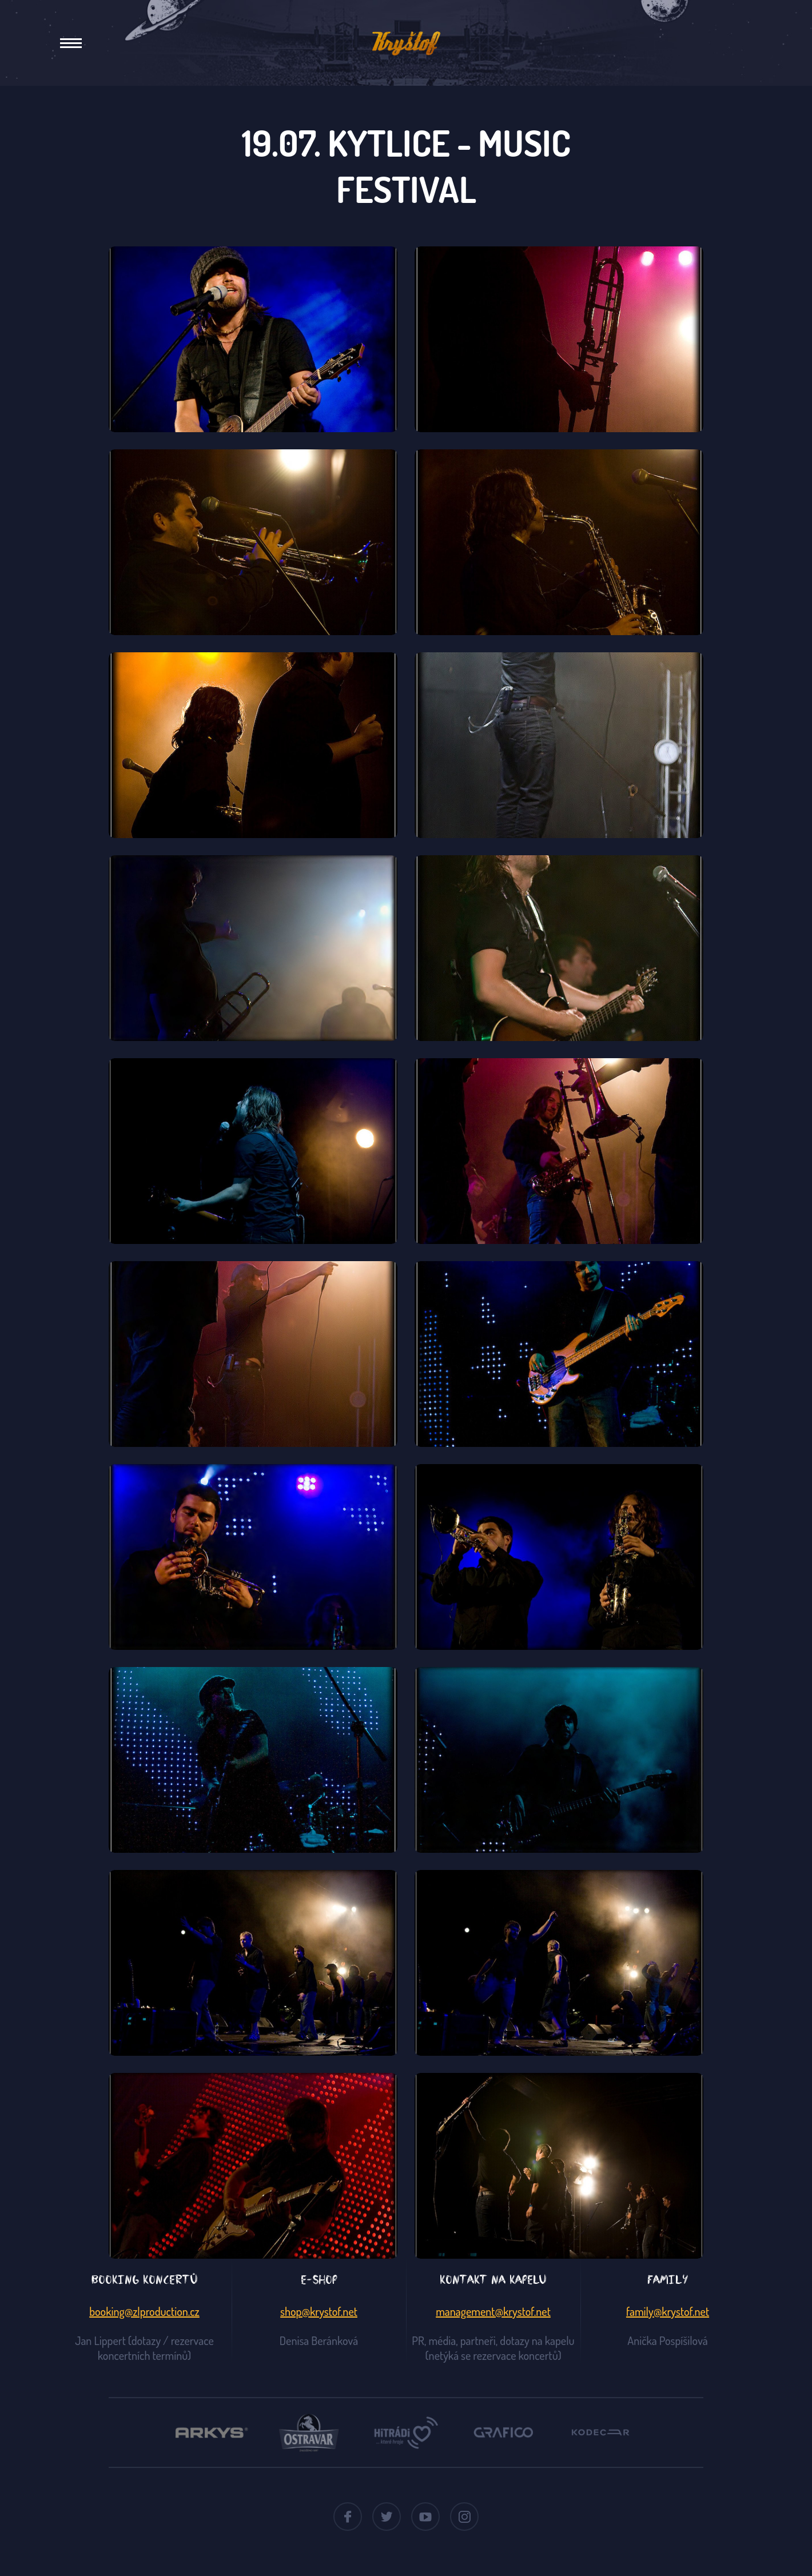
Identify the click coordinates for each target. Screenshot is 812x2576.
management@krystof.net (493, 2311)
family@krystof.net (667, 2311)
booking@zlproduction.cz (144, 2311)
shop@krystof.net (318, 2311)
